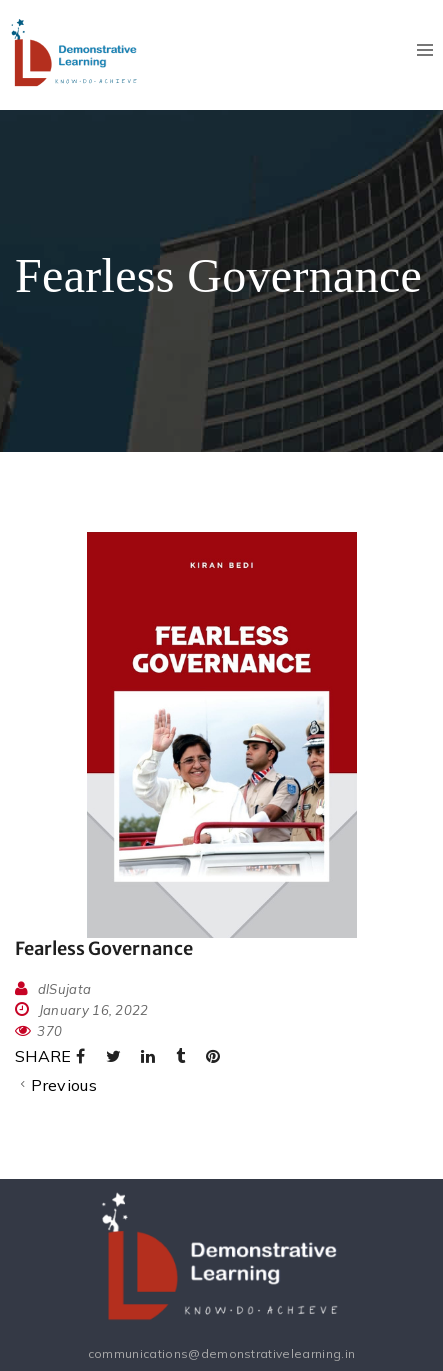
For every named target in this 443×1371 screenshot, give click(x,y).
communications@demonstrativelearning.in (221, 1353)
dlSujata (65, 989)
